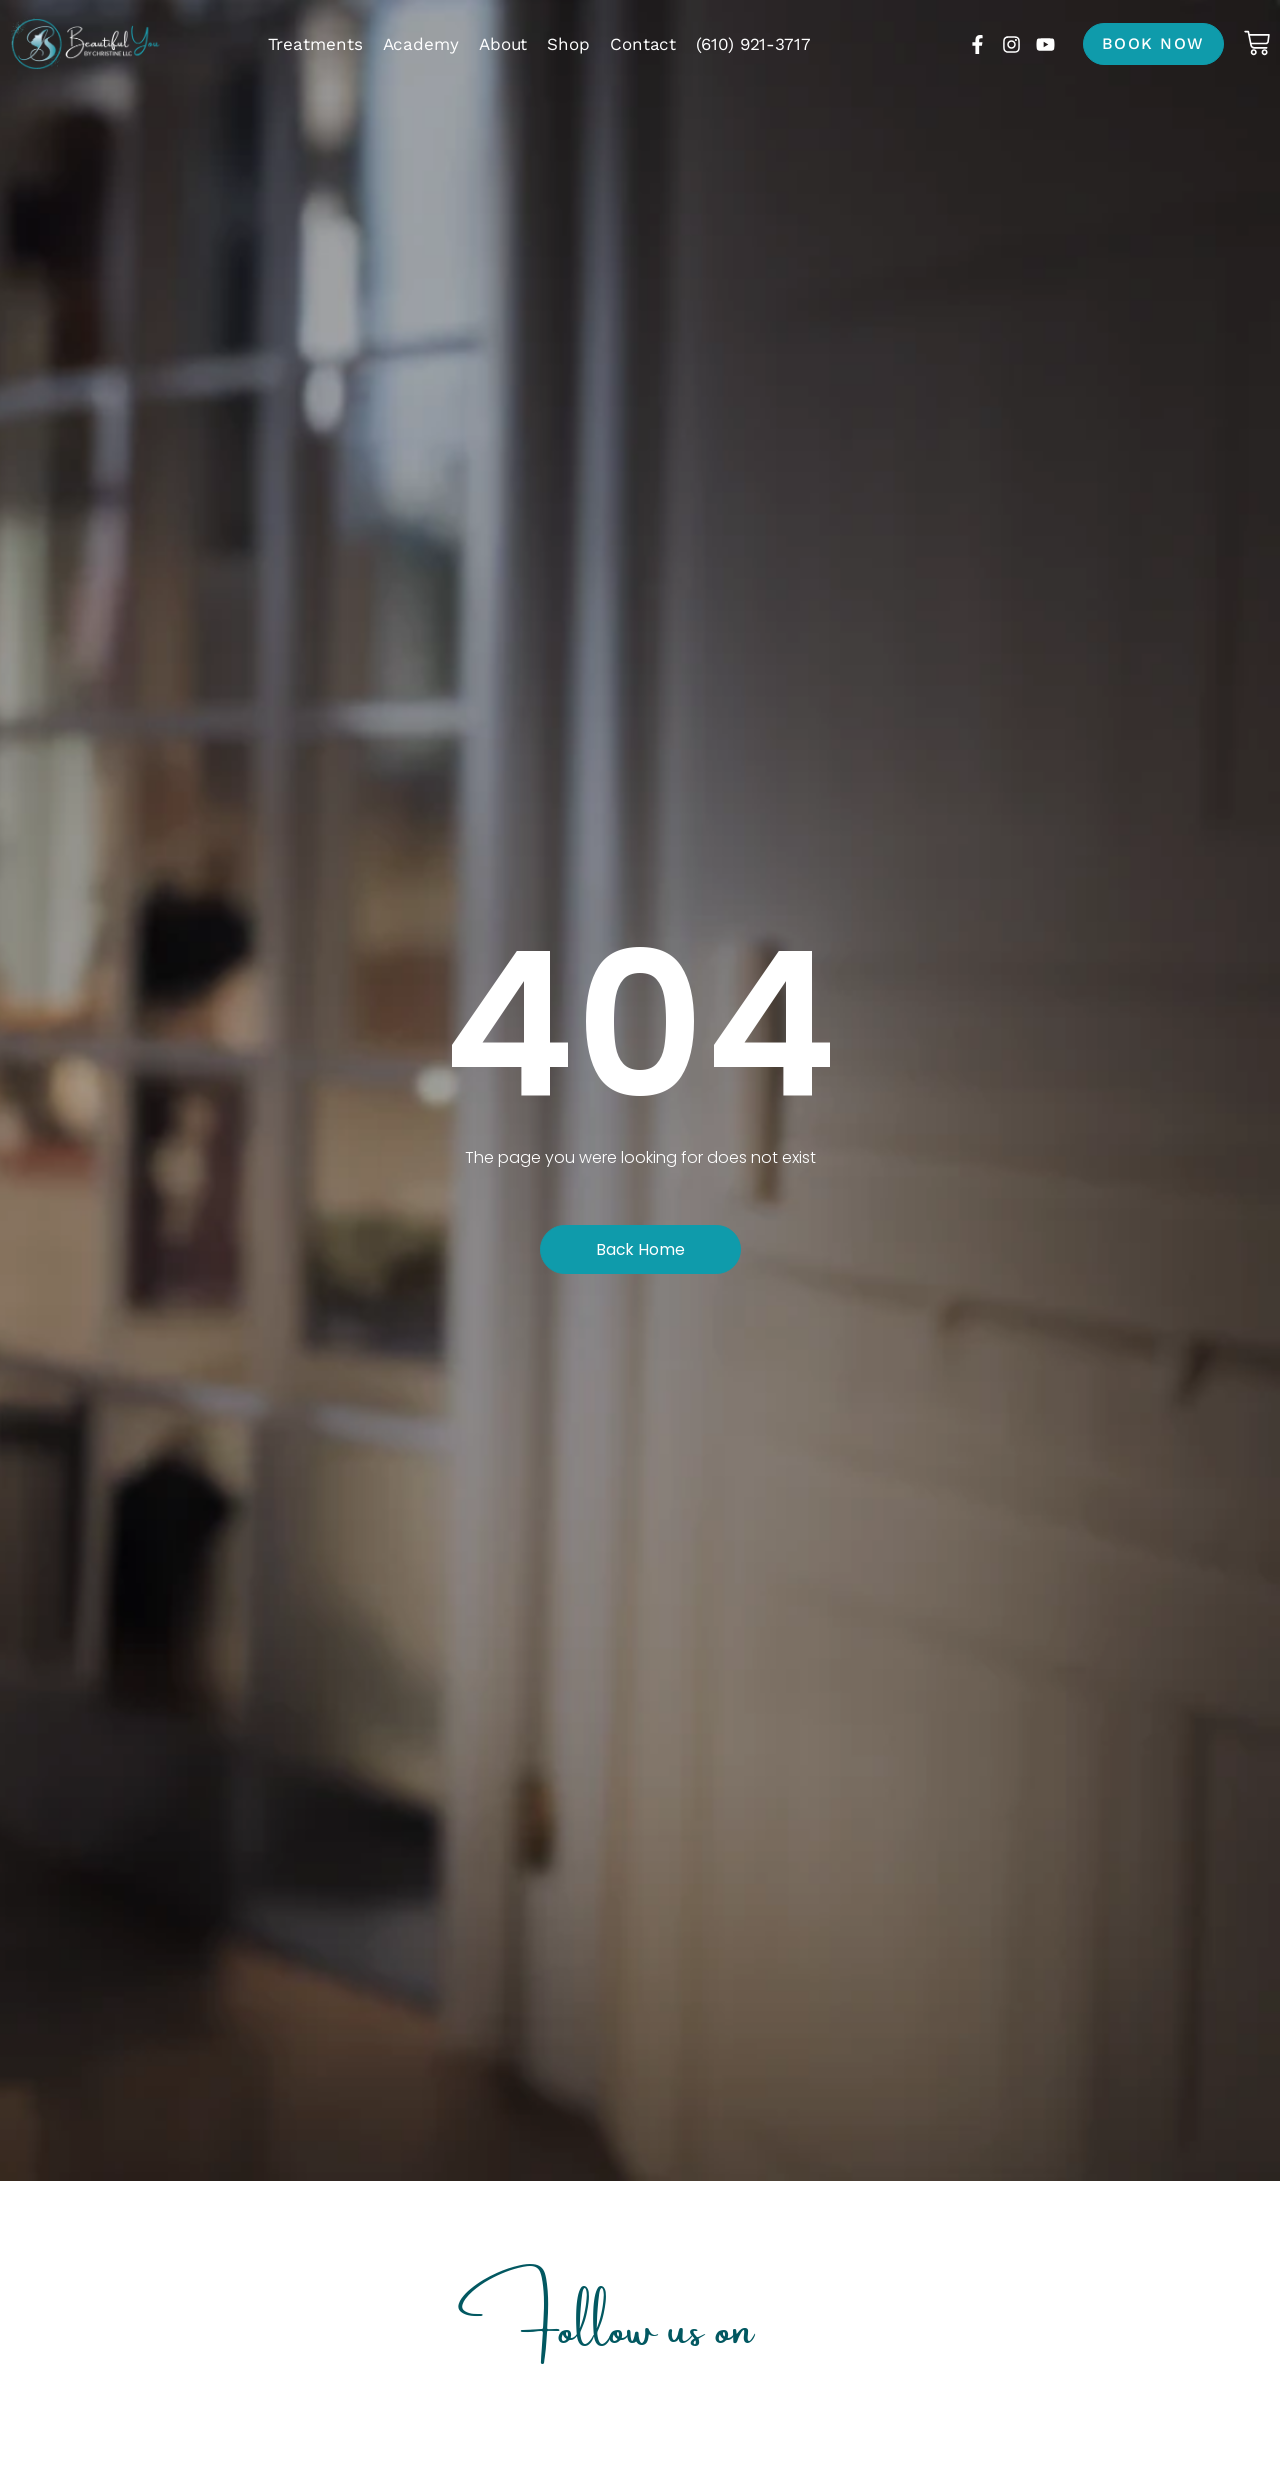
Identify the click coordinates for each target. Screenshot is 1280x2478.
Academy (421, 44)
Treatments (315, 44)
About (503, 44)
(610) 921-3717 (753, 44)
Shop (568, 44)
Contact (643, 44)
